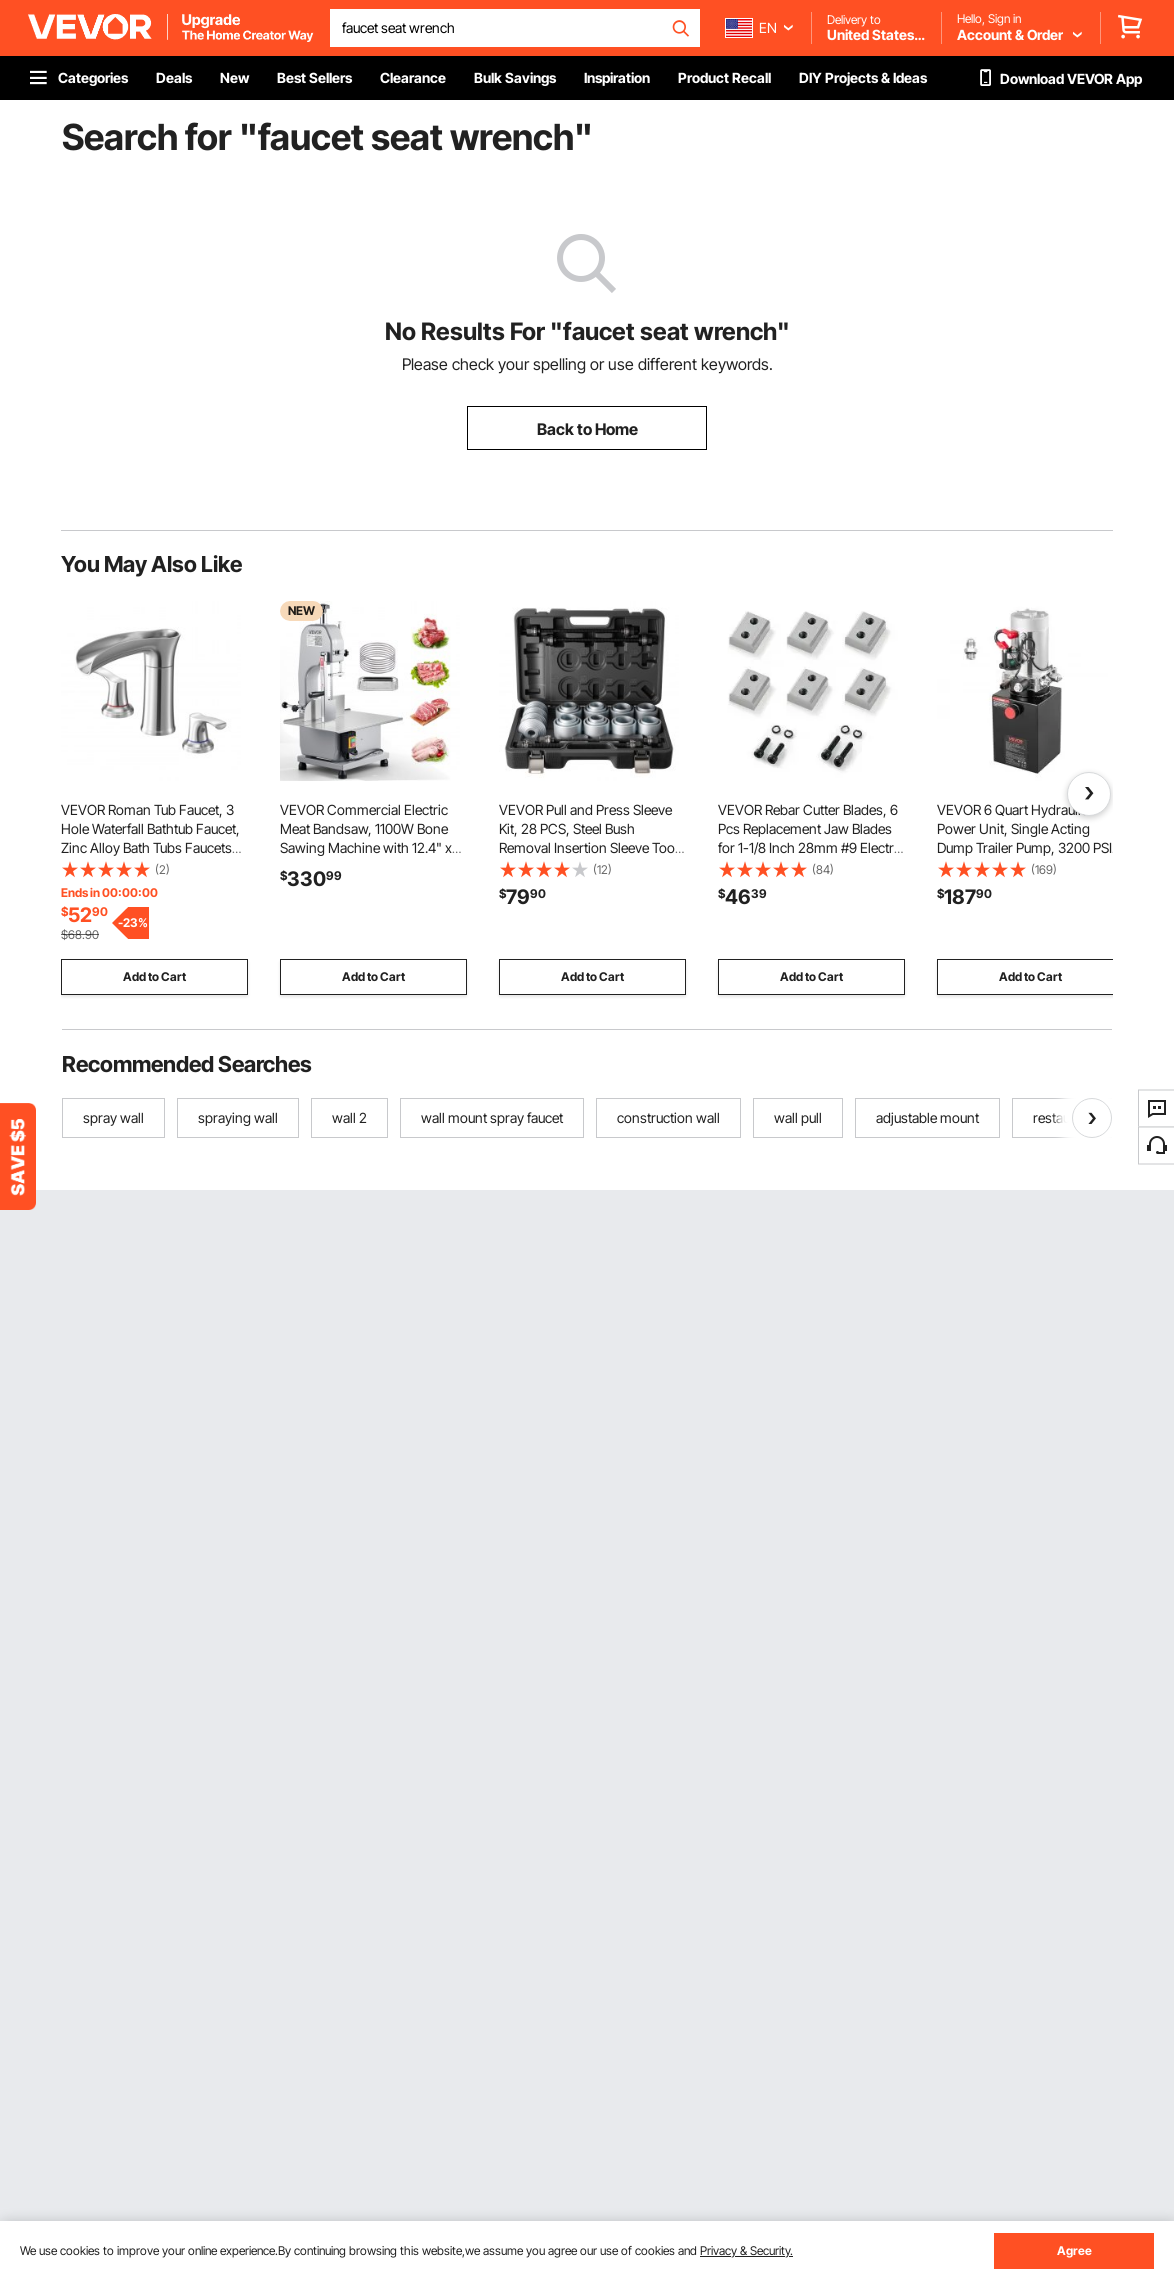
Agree (1074, 2250)
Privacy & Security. (746, 2250)
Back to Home (587, 429)
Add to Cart (154, 976)
